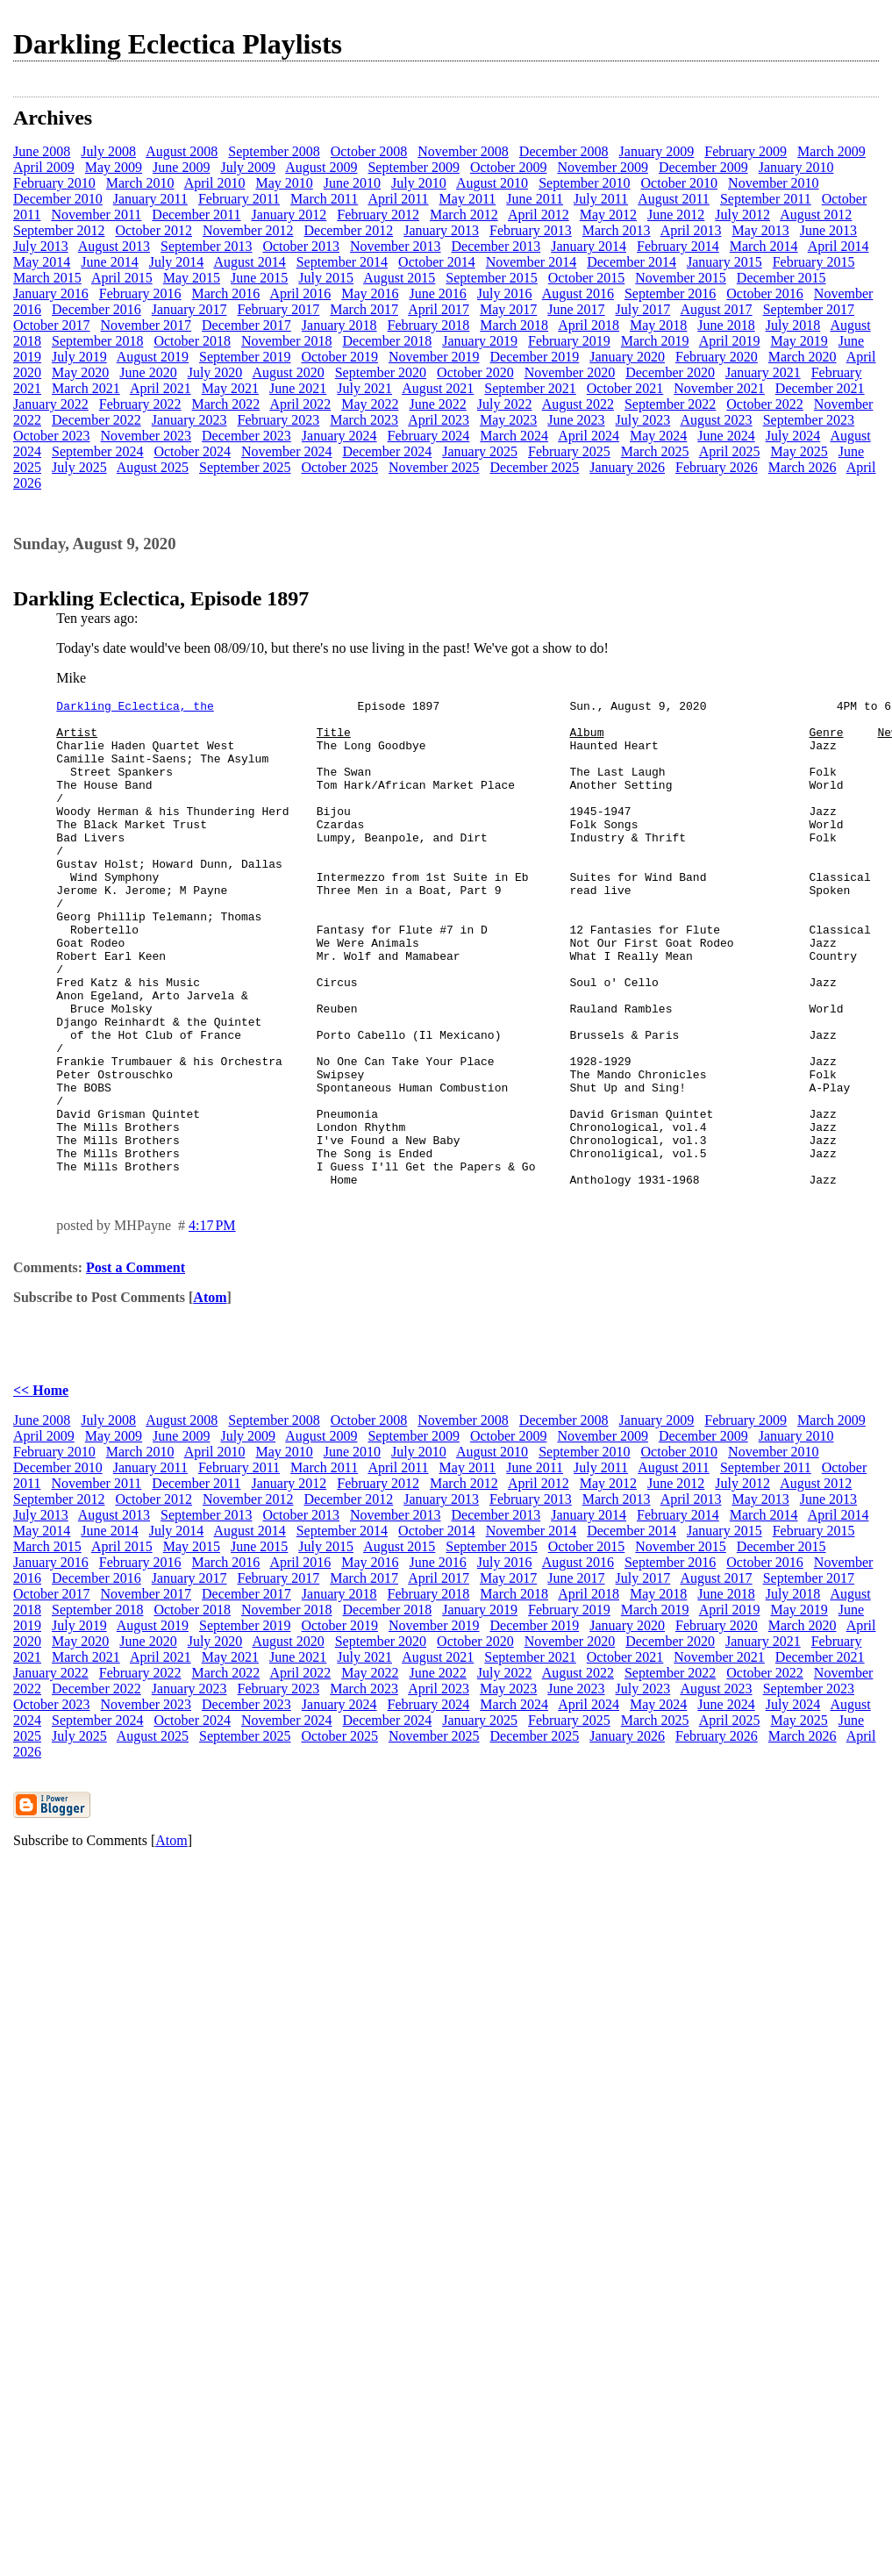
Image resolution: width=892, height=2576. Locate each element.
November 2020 (570, 372)
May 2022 (369, 404)
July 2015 (325, 277)
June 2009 (181, 167)
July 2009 (247, 167)
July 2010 (418, 182)
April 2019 (729, 340)
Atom (209, 1394)
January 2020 (627, 356)
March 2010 (140, 182)
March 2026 (802, 467)
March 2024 (514, 435)
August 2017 (716, 309)
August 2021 (438, 388)
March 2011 (324, 198)
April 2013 (691, 230)
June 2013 (828, 230)
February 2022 (140, 404)
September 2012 (58, 230)
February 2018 (429, 325)
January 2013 (441, 230)
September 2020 (380, 372)
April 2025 (729, 451)
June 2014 (109, 261)
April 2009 (44, 167)
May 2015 (191, 277)
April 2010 (215, 182)
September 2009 (413, 167)
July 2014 (176, 261)
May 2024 (658, 435)
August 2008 (182, 151)
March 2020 (802, 356)
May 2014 (41, 261)
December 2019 (535, 356)
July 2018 (793, 325)
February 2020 (716, 356)
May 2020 (80, 372)
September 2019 (244, 356)
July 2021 (364, 388)
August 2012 (816, 214)
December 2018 (387, 340)
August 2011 (674, 198)
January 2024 (339, 435)
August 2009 (321, 167)
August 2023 (716, 419)
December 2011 (196, 214)
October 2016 (764, 293)
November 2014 (531, 261)
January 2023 (189, 419)
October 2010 (679, 182)
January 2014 (588, 246)
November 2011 (96, 214)
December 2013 (496, 246)
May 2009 (113, 167)
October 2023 (51, 435)
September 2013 (206, 246)
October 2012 (153, 230)
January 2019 (479, 340)
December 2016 (96, 309)
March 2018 (514, 325)
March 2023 (364, 419)
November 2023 (146, 435)
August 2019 (153, 356)
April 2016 (300, 293)
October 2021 (625, 388)
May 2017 (508, 309)
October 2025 (339, 467)
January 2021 (763, 372)
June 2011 (534, 198)
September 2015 (491, 277)
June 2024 (725, 435)
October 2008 (369, 151)
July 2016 (504, 293)
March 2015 (47, 277)
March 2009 (831, 151)
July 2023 (643, 419)
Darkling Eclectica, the (134, 708)
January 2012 (288, 214)
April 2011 (398, 198)
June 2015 (259, 277)
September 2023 (808, 419)
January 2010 (796, 167)
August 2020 (288, 372)
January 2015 (724, 261)
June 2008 (41, 151)
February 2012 (378, 214)
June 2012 (675, 214)
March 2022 (226, 404)
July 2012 (742, 214)
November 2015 (680, 277)
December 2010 (58, 198)
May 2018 (658, 325)
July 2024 (793, 435)
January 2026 (627, 467)
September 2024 (97, 451)
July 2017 (643, 309)
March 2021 (86, 388)
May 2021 (230, 388)
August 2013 (114, 246)
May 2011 (467, 198)
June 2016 (438, 293)
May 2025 (798, 451)
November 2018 (286, 340)
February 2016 (140, 293)
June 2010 (352, 182)
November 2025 (434, 467)
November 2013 (395, 246)
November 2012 (248, 230)
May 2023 (508, 419)
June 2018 (725, 325)
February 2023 (279, 419)
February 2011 (239, 198)
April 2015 (122, 277)
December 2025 (535, 467)
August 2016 (578, 293)
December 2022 (96, 419)
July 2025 (79, 467)
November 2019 (434, 356)
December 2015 (781, 277)
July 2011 (601, 198)
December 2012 (348, 230)
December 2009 (703, 167)
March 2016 (226, 293)
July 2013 (40, 246)
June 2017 (575, 309)
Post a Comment (135, 1364)
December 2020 (670, 372)
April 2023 (438, 419)
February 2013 (530, 230)
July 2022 (504, 404)
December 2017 (246, 325)
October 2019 (339, 356)
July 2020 (215, 372)
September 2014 (342, 261)
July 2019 (79, 356)
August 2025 (153, 467)
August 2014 (249, 261)
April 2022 (300, 404)
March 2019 (655, 340)
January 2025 (479, 451)
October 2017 (51, 325)
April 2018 (588, 325)
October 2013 (300, 246)
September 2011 (765, 198)
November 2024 (286, 451)
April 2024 (588, 435)
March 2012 (464, 214)
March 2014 (764, 246)
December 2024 (387, 451)
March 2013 (616, 230)
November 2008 (463, 151)
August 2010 (492, 182)
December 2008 (564, 151)
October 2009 (508, 167)
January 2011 (150, 198)
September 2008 (273, 151)
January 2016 (51, 293)
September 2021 (529, 388)
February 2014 (678, 246)
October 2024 (192, 451)
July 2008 (108, 151)
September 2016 (670, 293)
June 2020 (147, 372)
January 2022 (51, 404)
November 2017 (146, 325)
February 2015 (814, 261)
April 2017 (438, 309)
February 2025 (569, 451)
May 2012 (608, 214)
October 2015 (586, 277)
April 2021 (160, 388)
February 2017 (279, 309)
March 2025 (655, 451)
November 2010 (773, 182)
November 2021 (719, 388)
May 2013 (760, 230)
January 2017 (189, 309)
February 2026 (716, 467)
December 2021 (820, 388)
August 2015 (399, 277)
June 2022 (438, 404)
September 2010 (584, 182)
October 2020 (475, 372)
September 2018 (97, 340)
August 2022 (578, 404)
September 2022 (670, 404)
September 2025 (244, 467)
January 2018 (339, 325)
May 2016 (369, 293)
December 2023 (246, 435)
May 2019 (798, 340)
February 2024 (429, 435)
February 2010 (54, 182)
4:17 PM (212, 1322)
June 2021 (297, 388)
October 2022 (764, 404)
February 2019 (569, 340)
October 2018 (192, 340)
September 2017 (808, 309)
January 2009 (657, 151)
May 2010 (283, 182)
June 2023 (575, 419)
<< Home (40, 1487)
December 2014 (631, 261)
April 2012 (538, 214)
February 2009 (745, 151)
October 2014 (436, 261)
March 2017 (364, 309)
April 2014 (838, 246)
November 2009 (602, 167)
